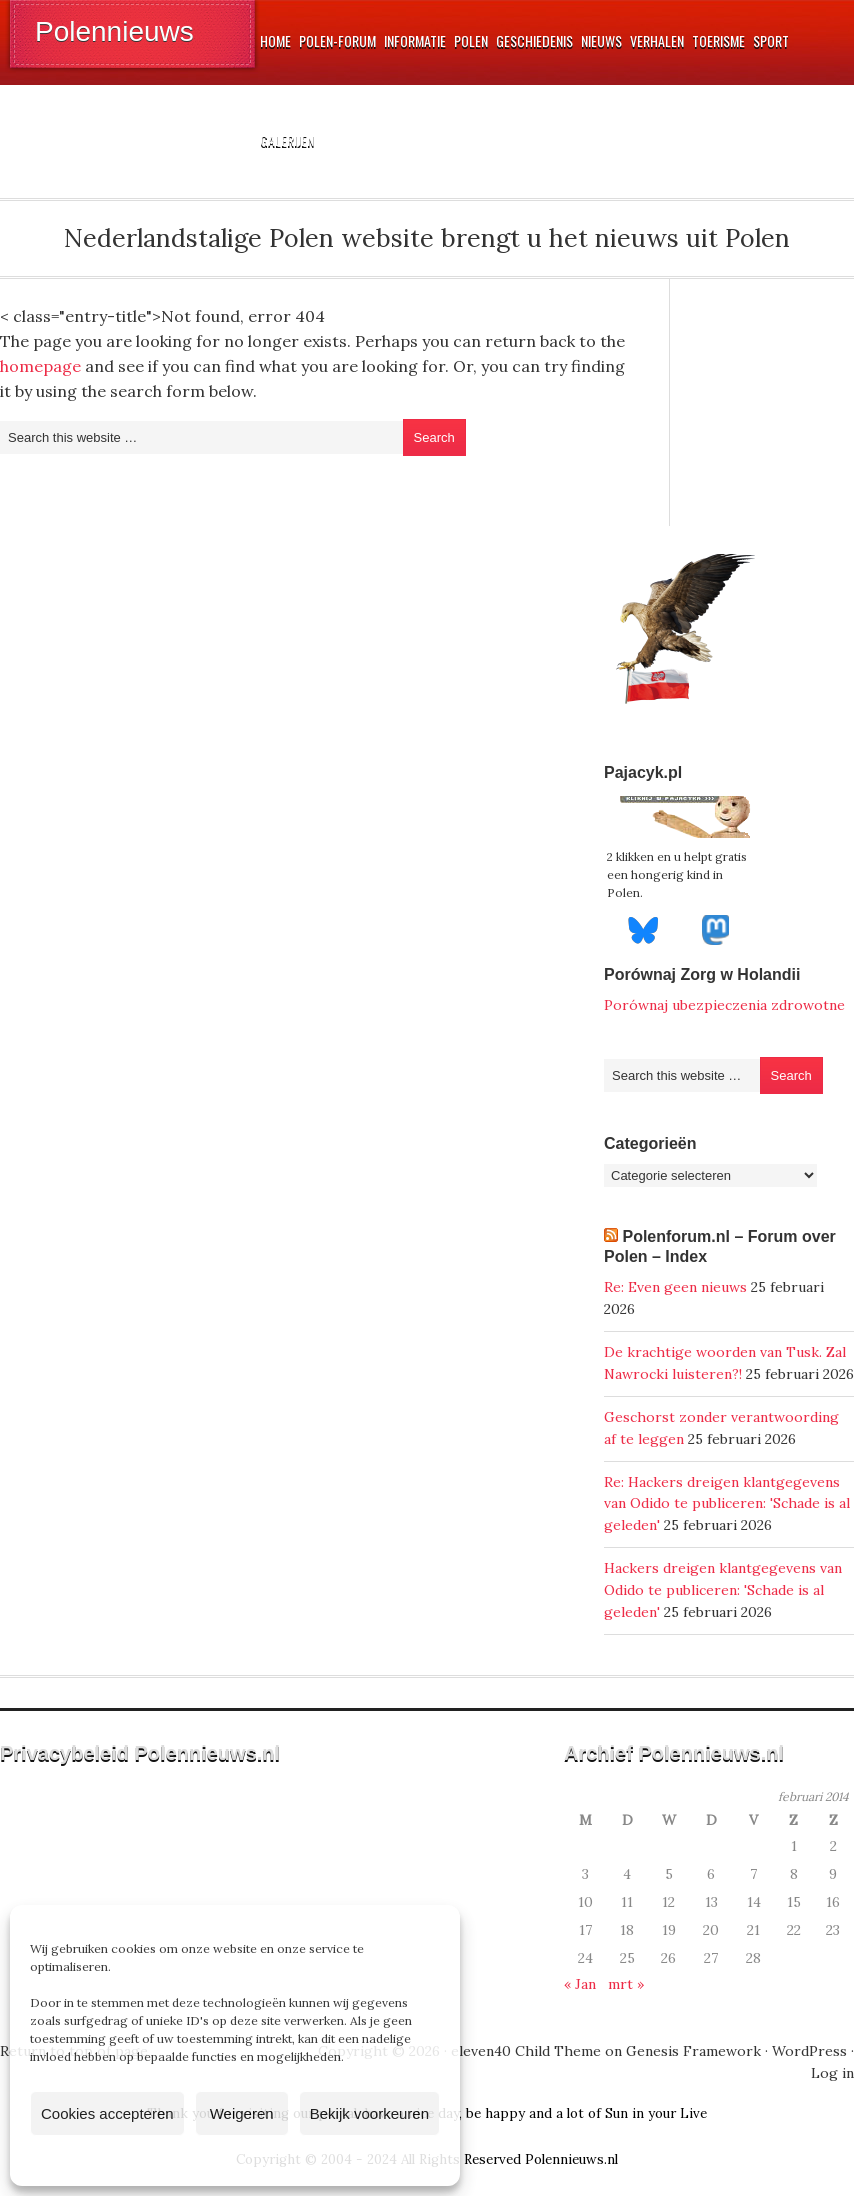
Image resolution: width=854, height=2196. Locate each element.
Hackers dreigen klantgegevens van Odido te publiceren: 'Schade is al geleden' (723, 1590)
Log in (832, 2073)
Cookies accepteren (107, 2113)
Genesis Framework (693, 2051)
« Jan (580, 1984)
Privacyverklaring (272, 2159)
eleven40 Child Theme (526, 2051)
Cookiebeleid (176, 2159)
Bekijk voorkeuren (369, 2113)
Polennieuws (114, 31)
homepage (40, 366)
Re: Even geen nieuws (675, 1287)
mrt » (626, 1984)
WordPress (809, 2051)
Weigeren (242, 2113)
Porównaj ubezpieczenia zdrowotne (724, 1005)
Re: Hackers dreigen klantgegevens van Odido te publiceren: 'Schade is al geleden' (727, 1504)
